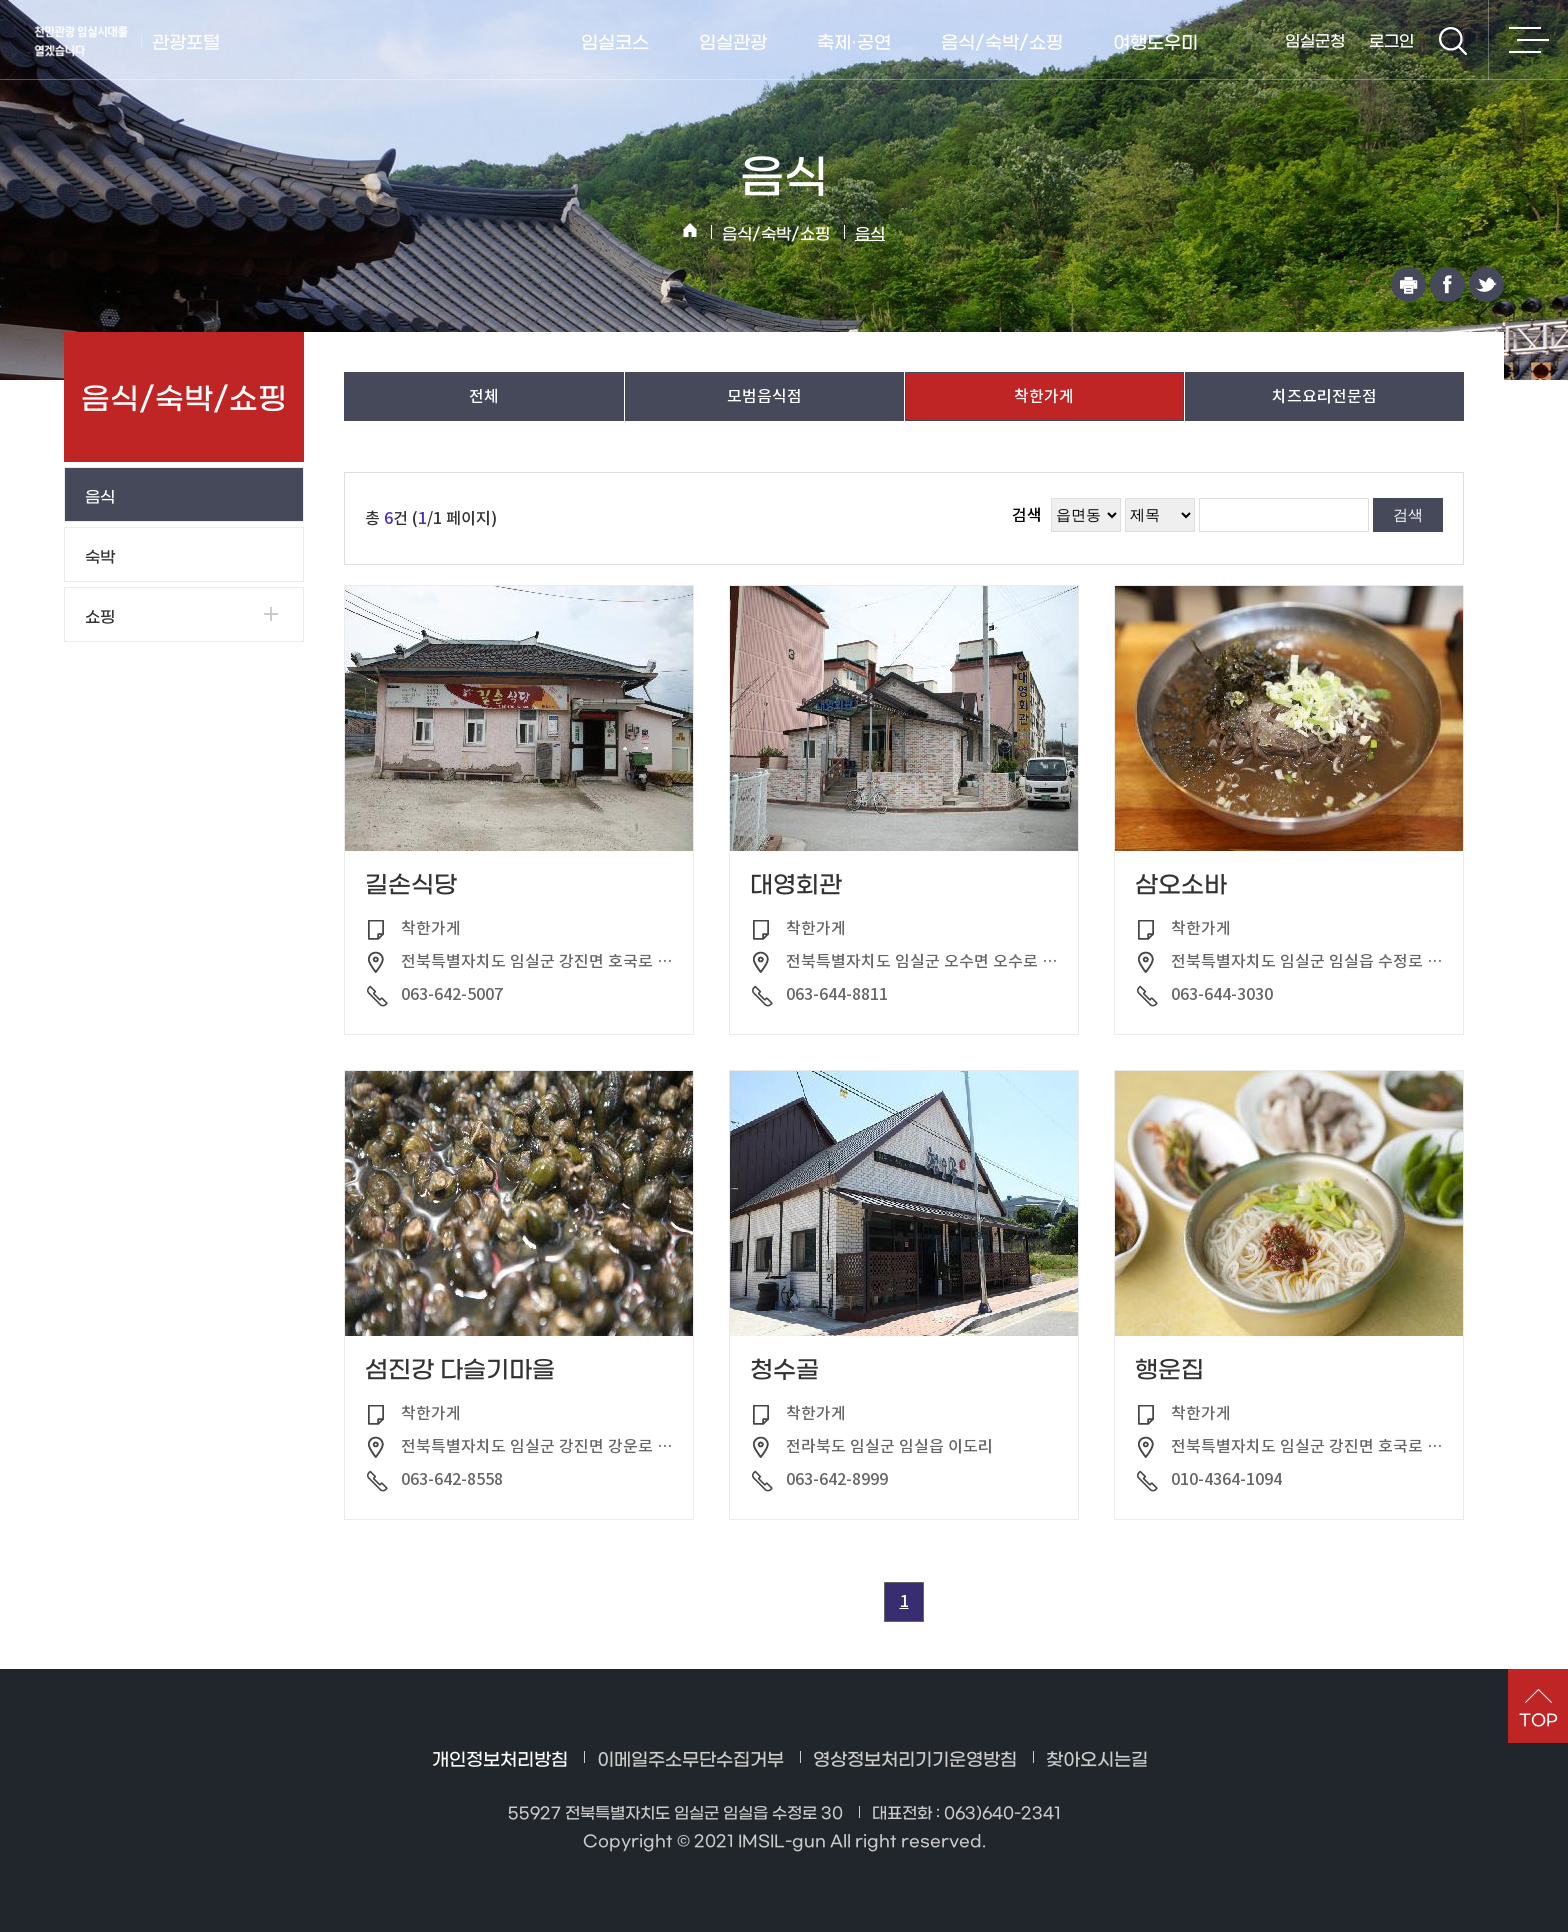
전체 (484, 396)
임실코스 (615, 43)
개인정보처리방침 (500, 1760)
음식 (870, 234)
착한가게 (1045, 396)
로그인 (1391, 41)
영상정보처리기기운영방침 (915, 1760)
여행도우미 (1155, 43)
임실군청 (1315, 41)
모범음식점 (764, 396)
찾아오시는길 (1097, 1760)
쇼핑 (100, 617)
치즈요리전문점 (1324, 396)
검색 (1453, 41)
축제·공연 (854, 43)
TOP (1538, 1720)
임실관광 (733, 43)
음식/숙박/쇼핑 (1002, 43)
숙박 (100, 557)
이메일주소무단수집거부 (690, 1760)
